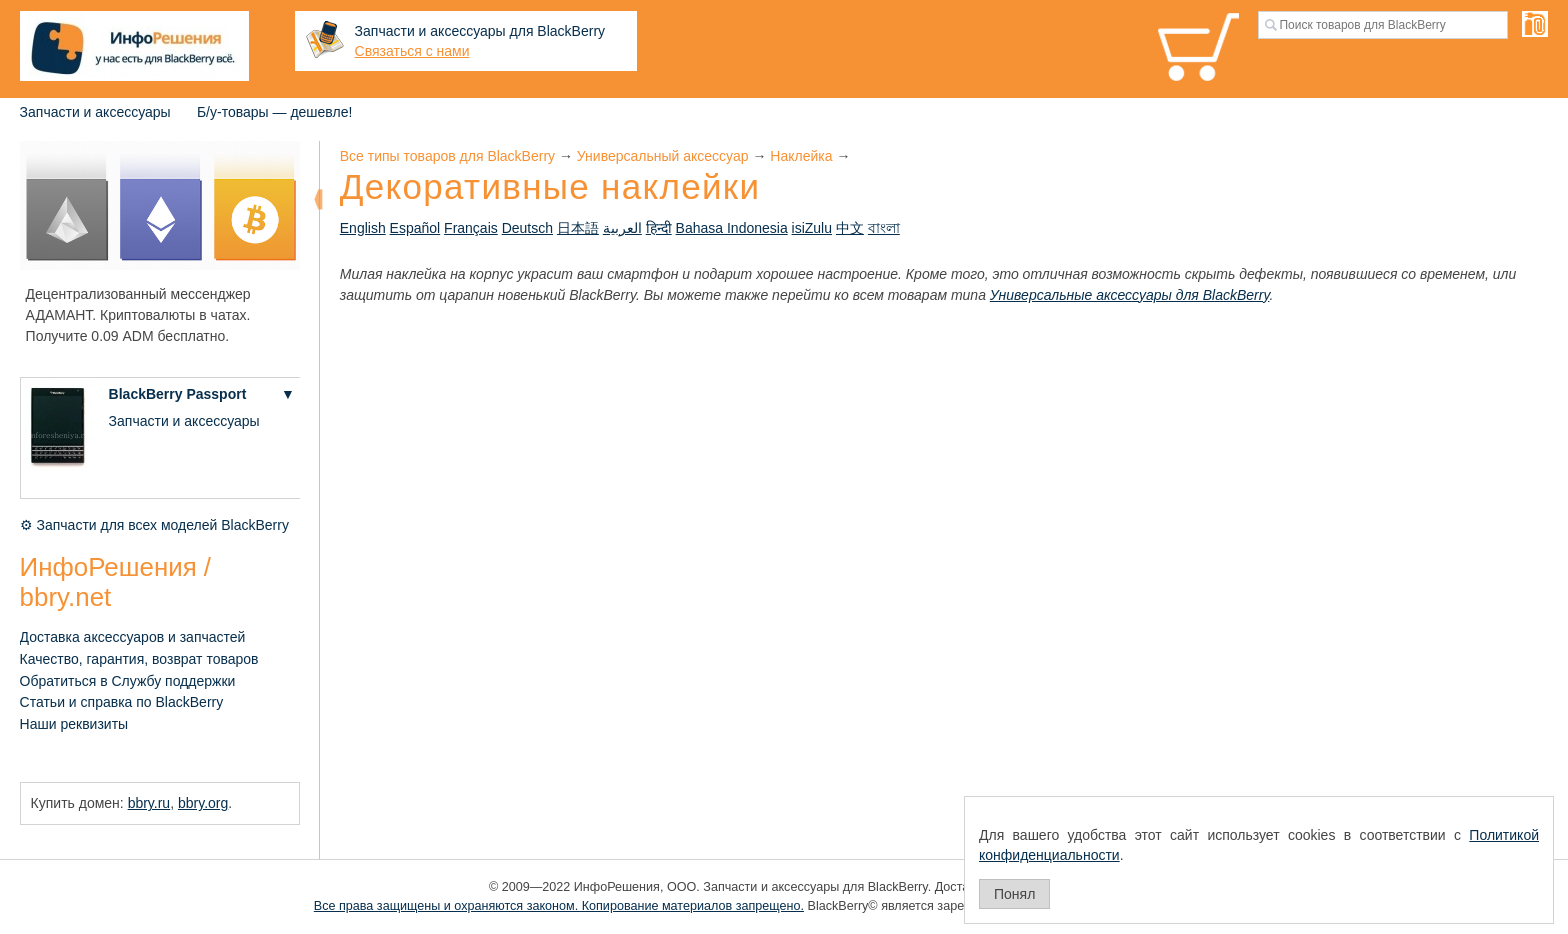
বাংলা (884, 228)
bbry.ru (149, 803)
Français (471, 228)
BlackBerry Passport (178, 394)
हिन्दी (659, 228)
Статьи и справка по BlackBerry (122, 702)
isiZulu (812, 228)
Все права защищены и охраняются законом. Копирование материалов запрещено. (559, 906)
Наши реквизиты (74, 724)
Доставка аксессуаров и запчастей (133, 637)
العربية (622, 228)
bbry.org (203, 803)
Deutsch (527, 228)
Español (415, 228)
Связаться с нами (412, 51)
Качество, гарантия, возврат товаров (139, 659)
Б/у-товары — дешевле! (274, 112)
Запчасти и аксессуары (95, 112)
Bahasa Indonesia (732, 228)
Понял (1014, 894)
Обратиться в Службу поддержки (128, 681)
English (363, 228)
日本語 (578, 228)
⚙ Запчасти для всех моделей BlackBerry (154, 525)
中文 (850, 228)
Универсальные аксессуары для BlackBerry (1130, 295)
